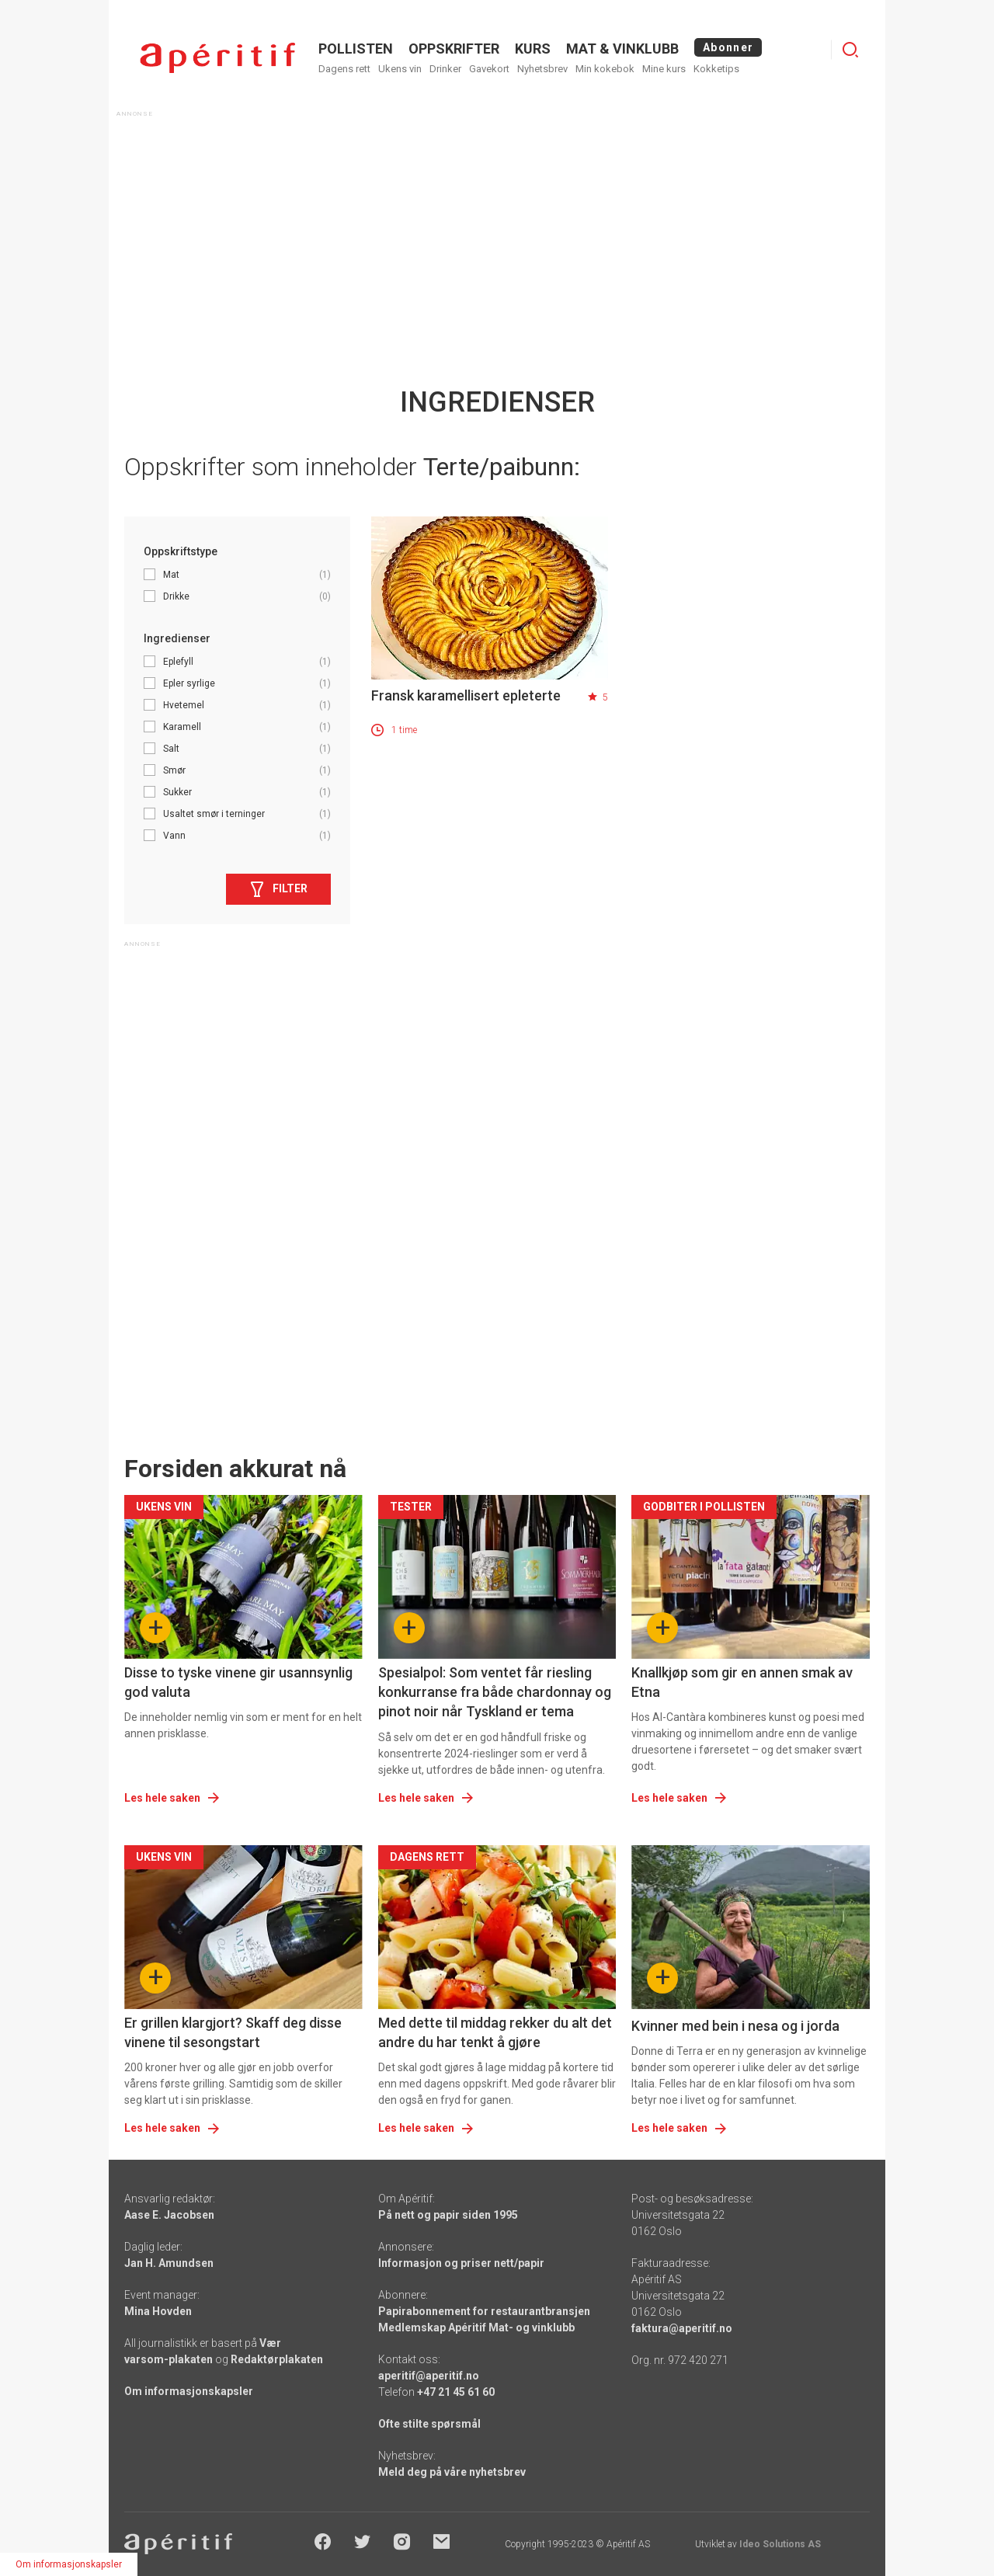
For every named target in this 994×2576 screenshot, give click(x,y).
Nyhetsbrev (542, 69)
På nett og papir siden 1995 (448, 2215)
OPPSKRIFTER (453, 48)
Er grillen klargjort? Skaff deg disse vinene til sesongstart (233, 2032)
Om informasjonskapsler (188, 2391)
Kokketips (716, 69)
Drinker (445, 69)
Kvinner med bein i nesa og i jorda (735, 2026)
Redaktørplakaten (277, 2359)
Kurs (533, 48)
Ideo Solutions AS (780, 2544)
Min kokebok (604, 69)
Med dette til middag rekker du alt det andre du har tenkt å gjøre (495, 2032)
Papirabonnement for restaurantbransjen (484, 2311)
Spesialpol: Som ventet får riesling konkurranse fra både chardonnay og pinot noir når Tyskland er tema (494, 1691)
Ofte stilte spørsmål (429, 2424)
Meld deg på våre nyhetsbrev (452, 2472)
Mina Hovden (158, 2311)
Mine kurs (664, 69)
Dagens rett (344, 69)
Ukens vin (400, 69)
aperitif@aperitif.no (428, 2375)
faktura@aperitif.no (681, 2328)
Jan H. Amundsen (169, 2263)
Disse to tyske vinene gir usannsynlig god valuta (238, 1682)
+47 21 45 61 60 (456, 2392)
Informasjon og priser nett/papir (461, 2263)
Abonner (728, 47)
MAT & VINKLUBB (622, 48)
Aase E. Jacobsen (169, 2215)
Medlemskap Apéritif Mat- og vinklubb (476, 2327)
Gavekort (489, 69)
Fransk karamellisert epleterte (466, 695)
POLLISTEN (355, 48)
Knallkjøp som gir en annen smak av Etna (742, 1682)
